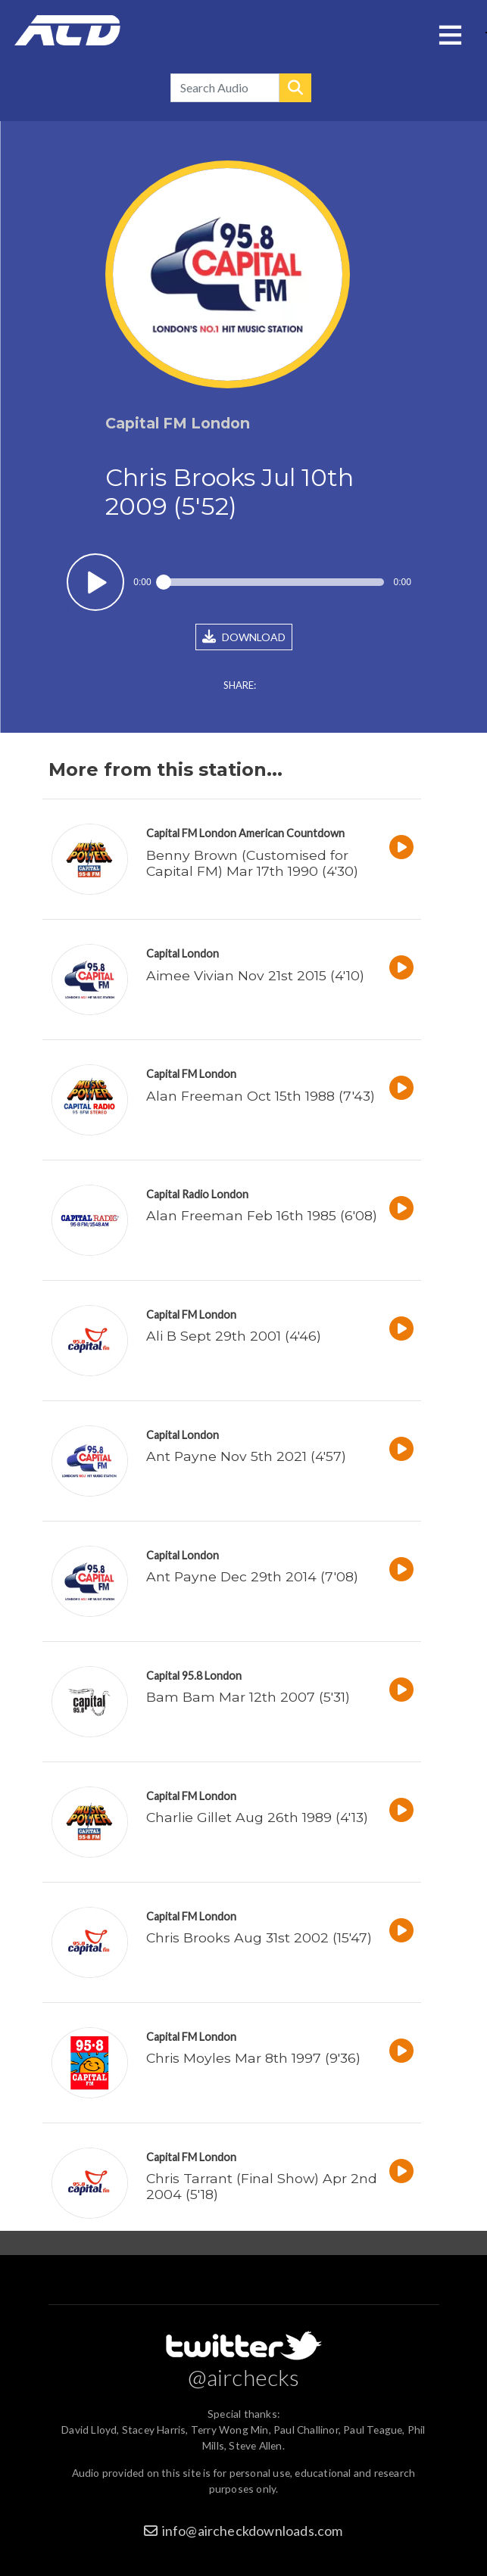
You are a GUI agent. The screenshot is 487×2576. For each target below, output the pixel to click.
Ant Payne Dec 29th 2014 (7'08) (252, 1576)
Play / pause (95, 582)
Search (295, 87)
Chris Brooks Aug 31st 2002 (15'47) (259, 1937)
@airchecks (244, 2377)
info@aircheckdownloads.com (252, 2530)
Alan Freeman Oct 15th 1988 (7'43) (260, 1096)
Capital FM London (191, 833)
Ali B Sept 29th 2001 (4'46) (233, 1336)
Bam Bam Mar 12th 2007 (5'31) (248, 1697)
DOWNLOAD (244, 636)
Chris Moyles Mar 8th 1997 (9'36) (253, 2058)
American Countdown (292, 833)
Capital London (182, 953)
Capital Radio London (197, 1194)
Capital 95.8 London (194, 1675)
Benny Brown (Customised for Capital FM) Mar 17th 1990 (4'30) (252, 863)
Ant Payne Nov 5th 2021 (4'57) (246, 1456)
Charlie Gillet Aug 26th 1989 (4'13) (257, 1817)
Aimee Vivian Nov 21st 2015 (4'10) (255, 975)
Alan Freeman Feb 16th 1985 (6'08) (261, 1215)
